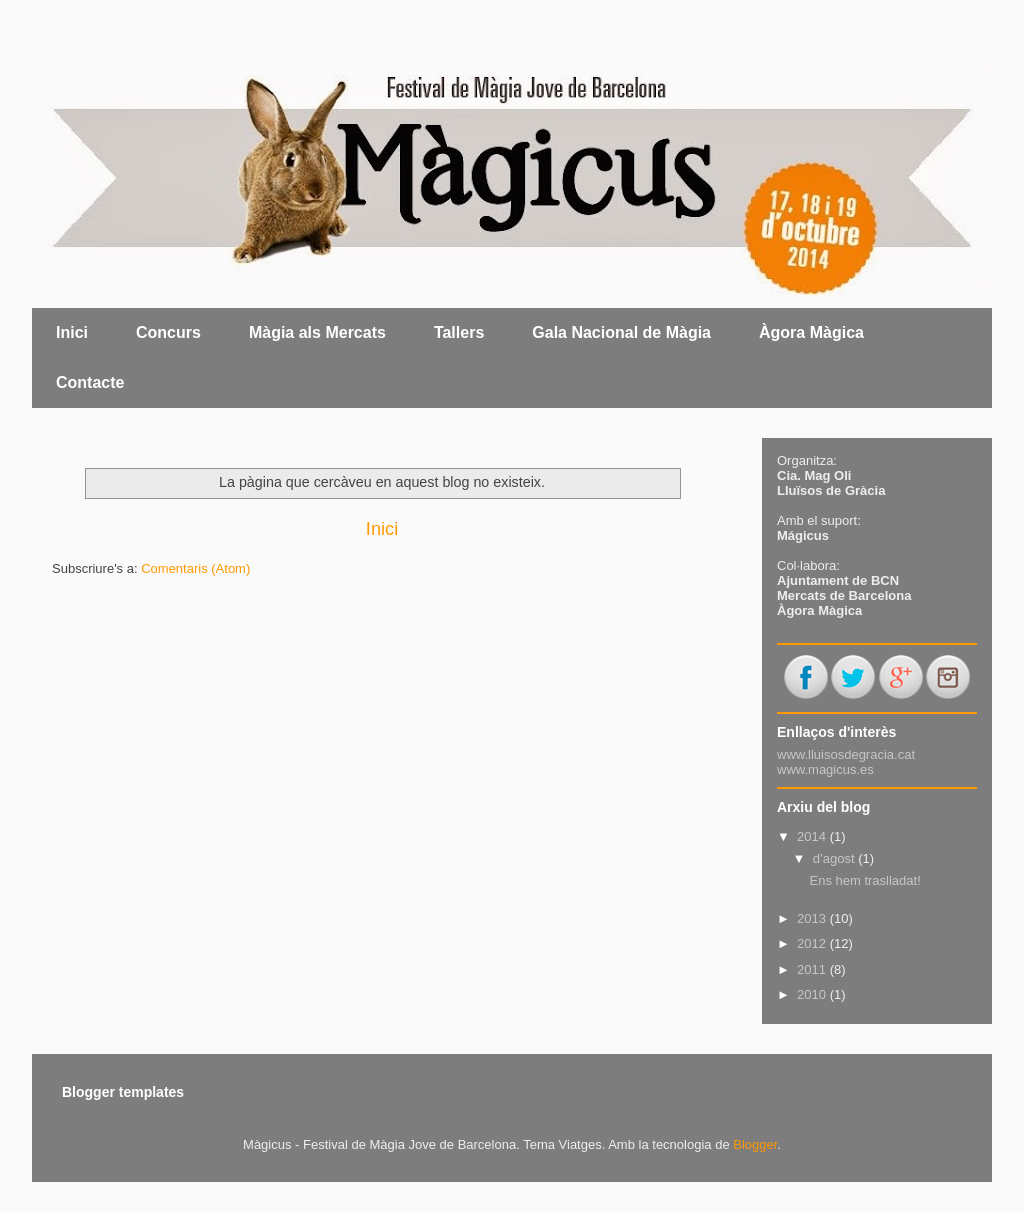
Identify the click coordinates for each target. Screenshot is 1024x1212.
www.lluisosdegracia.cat (846, 754)
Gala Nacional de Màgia (621, 332)
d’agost (836, 858)
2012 (813, 943)
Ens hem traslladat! (864, 880)
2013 (813, 918)
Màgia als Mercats (317, 332)
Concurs (168, 332)
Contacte (90, 382)
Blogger (755, 1144)
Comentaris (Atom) (195, 568)
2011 (813, 969)
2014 (813, 836)
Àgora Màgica (811, 332)
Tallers (459, 332)
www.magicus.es (825, 769)
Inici (72, 332)
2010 (813, 994)
